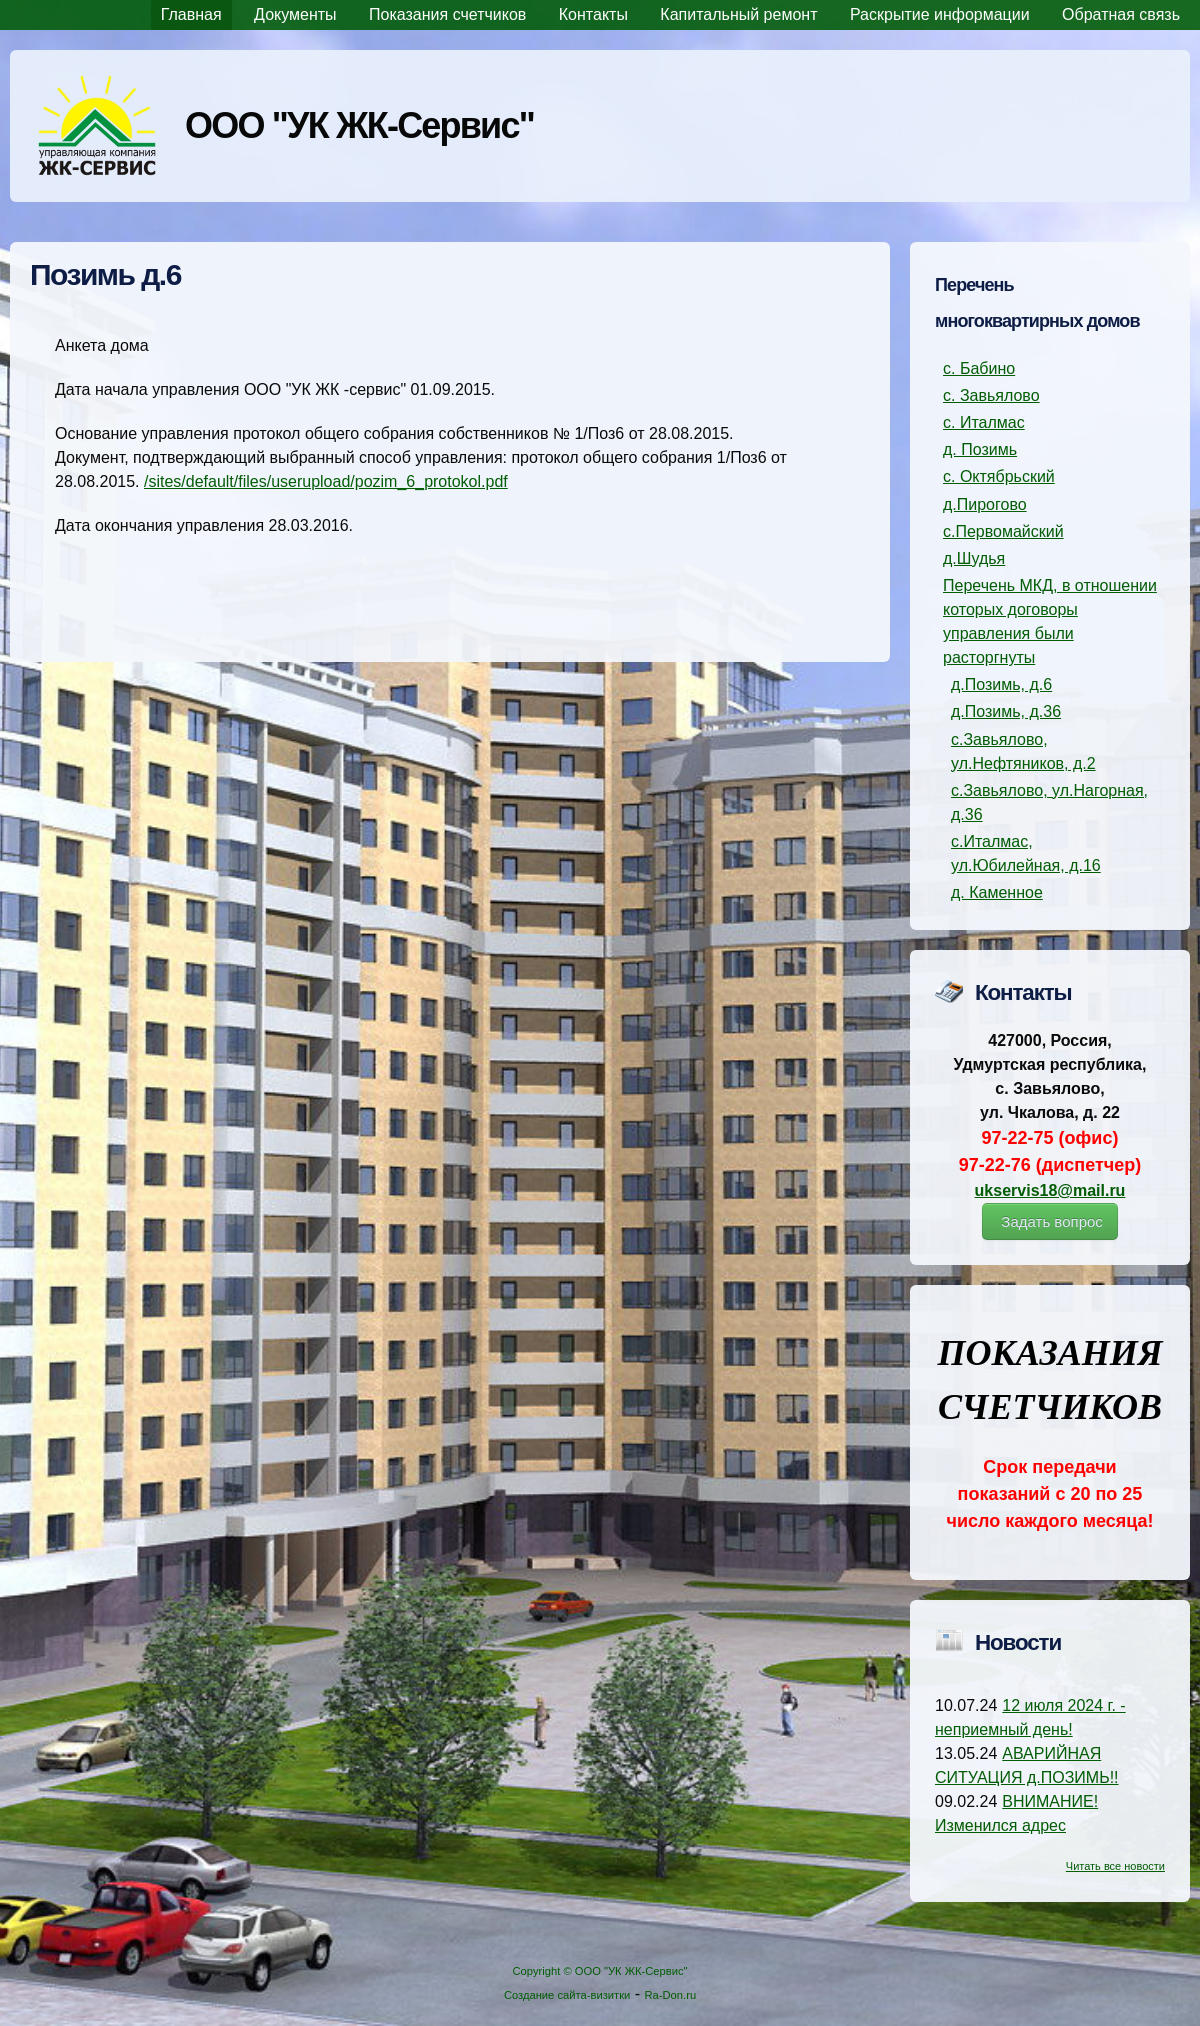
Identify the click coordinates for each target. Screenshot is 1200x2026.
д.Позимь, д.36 (1006, 711)
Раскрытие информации (940, 14)
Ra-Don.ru (671, 1995)
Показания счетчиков (447, 14)
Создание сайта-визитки (567, 1995)
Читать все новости (1115, 1866)
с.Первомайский (1003, 531)
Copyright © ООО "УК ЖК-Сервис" (599, 1971)
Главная (191, 14)
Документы (295, 14)
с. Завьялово (991, 395)
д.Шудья (974, 558)
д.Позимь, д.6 (1001, 684)
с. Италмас (984, 422)
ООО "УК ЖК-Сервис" (359, 125)
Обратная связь (1121, 14)
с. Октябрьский (999, 476)
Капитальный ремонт (738, 14)
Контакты (593, 14)
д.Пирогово (985, 504)
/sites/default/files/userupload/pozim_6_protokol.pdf (326, 481)
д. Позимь (980, 449)
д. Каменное (997, 892)
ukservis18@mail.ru (1050, 1190)
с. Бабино (979, 368)
